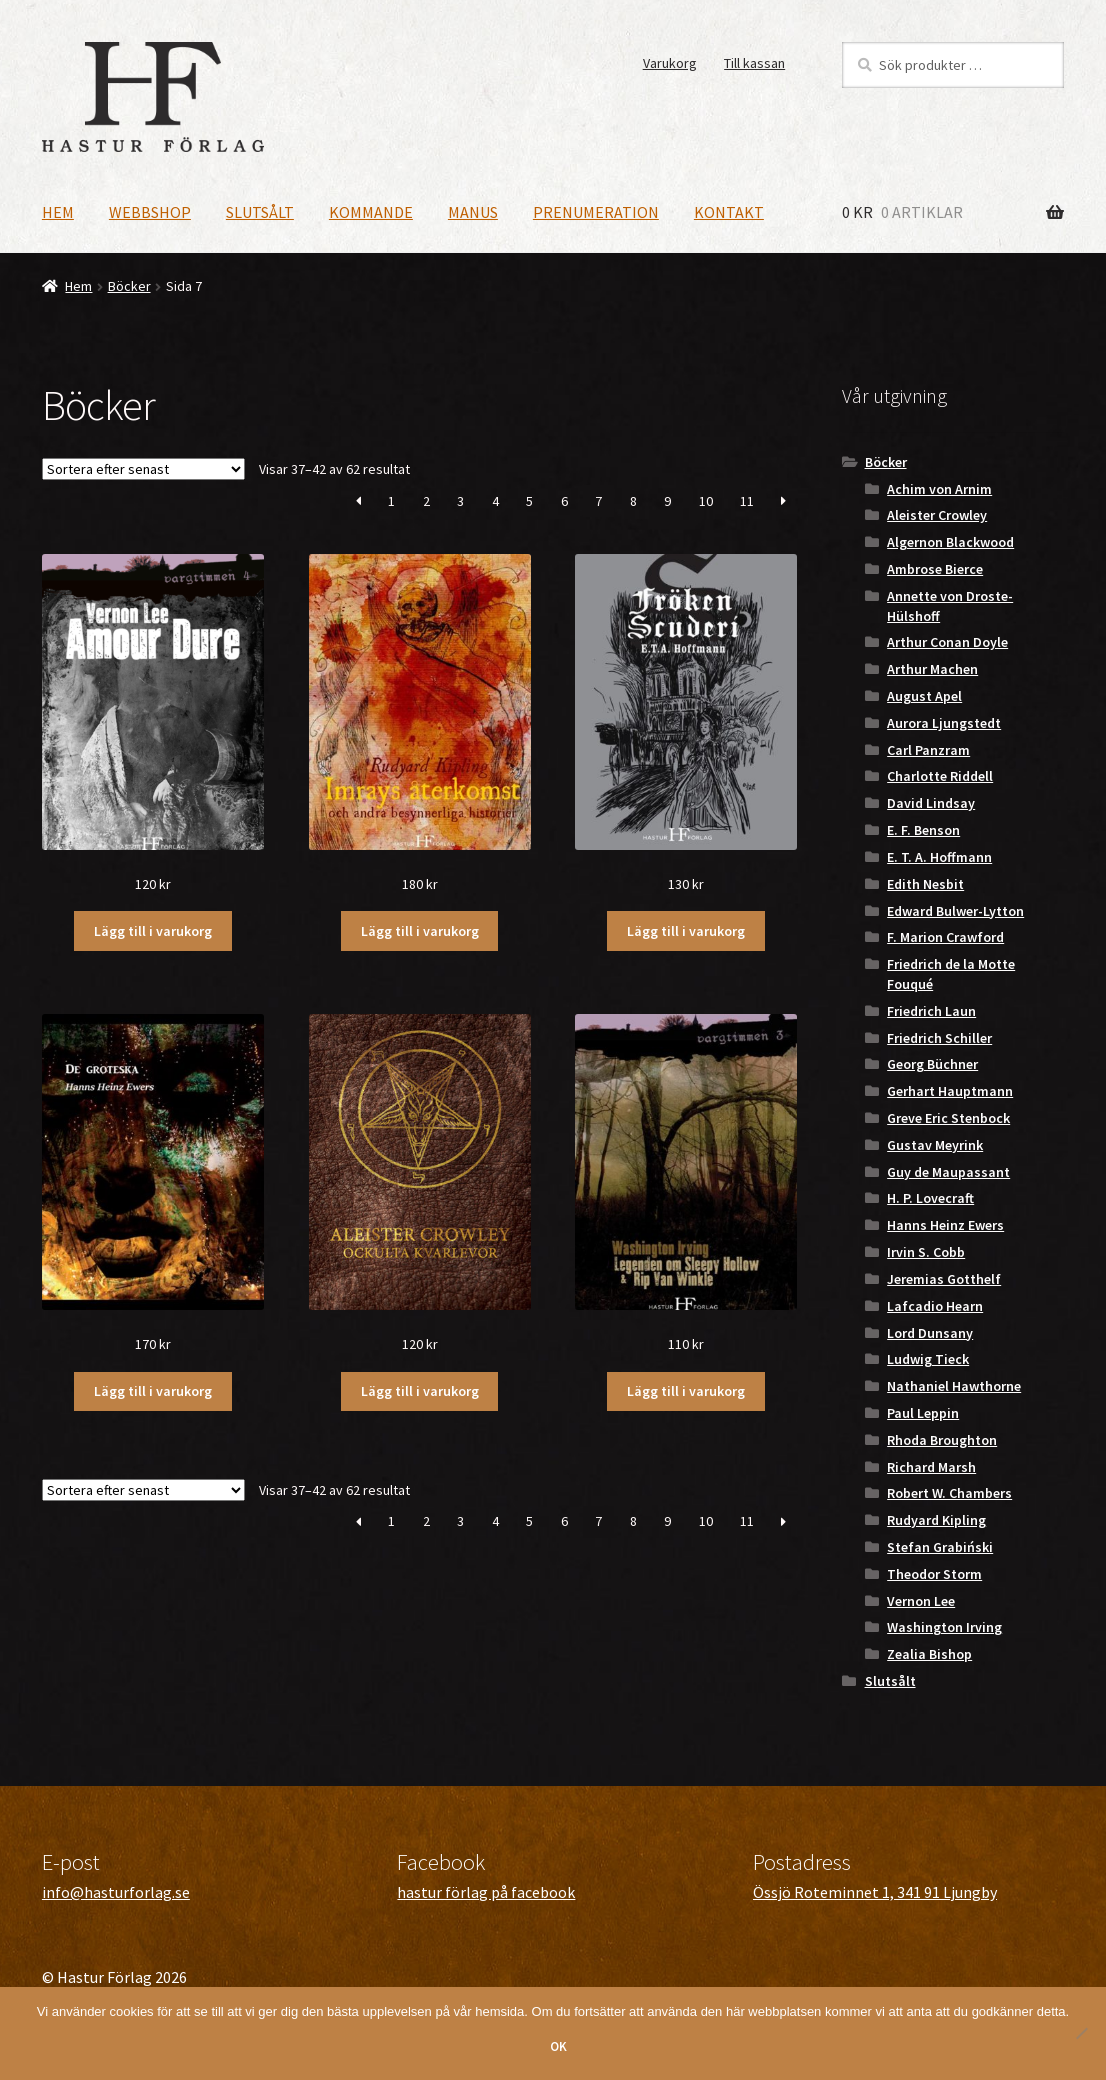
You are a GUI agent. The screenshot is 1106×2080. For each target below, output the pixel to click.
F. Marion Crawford (945, 937)
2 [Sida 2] (426, 501)
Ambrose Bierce (935, 569)
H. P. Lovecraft (930, 1198)
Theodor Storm (934, 1574)
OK (558, 2046)
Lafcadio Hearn (935, 1306)
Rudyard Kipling (936, 1520)
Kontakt (729, 212)
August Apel (924, 696)
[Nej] (1081, 2033)
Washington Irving (944, 1627)
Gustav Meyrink (935, 1145)
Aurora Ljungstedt (944, 723)
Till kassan (754, 63)
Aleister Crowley (937, 515)
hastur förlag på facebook (486, 1892)
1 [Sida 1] (391, 501)
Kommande (371, 212)
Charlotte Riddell (940, 776)
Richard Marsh (931, 1467)
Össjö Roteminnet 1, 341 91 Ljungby (875, 1892)
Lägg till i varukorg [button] (153, 931)
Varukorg (670, 63)
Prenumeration (596, 212)
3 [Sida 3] (460, 501)
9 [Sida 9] (667, 501)
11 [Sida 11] (747, 501)
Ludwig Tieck (928, 1359)
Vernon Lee (921, 1601)
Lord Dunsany (930, 1333)
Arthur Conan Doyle (947, 642)
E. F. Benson (923, 830)
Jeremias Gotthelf (944, 1279)
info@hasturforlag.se (116, 1892)
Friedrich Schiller (939, 1038)
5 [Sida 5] (529, 501)
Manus (473, 212)
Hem (58, 212)
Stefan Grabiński (940, 1547)
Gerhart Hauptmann (950, 1091)
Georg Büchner (932, 1064)
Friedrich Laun (931, 1011)
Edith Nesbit (925, 884)
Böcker (129, 286)
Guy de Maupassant (948, 1172)
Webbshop (150, 212)
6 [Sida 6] (564, 501)
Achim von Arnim (939, 489)
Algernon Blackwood (950, 542)
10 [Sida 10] (706, 501)
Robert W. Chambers (949, 1493)
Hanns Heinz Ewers (945, 1225)
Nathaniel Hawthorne (954, 1386)
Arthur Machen (932, 669)
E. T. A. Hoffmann (939, 857)
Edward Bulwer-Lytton (955, 911)
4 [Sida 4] (495, 501)
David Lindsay (931, 803)
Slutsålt (260, 212)
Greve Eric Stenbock (948, 1118)
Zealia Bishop (929, 1654)
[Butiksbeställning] (143, 469)
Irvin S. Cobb (926, 1252)
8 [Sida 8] (633, 501)
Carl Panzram (928, 750)
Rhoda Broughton (942, 1440)
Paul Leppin (923, 1413)
